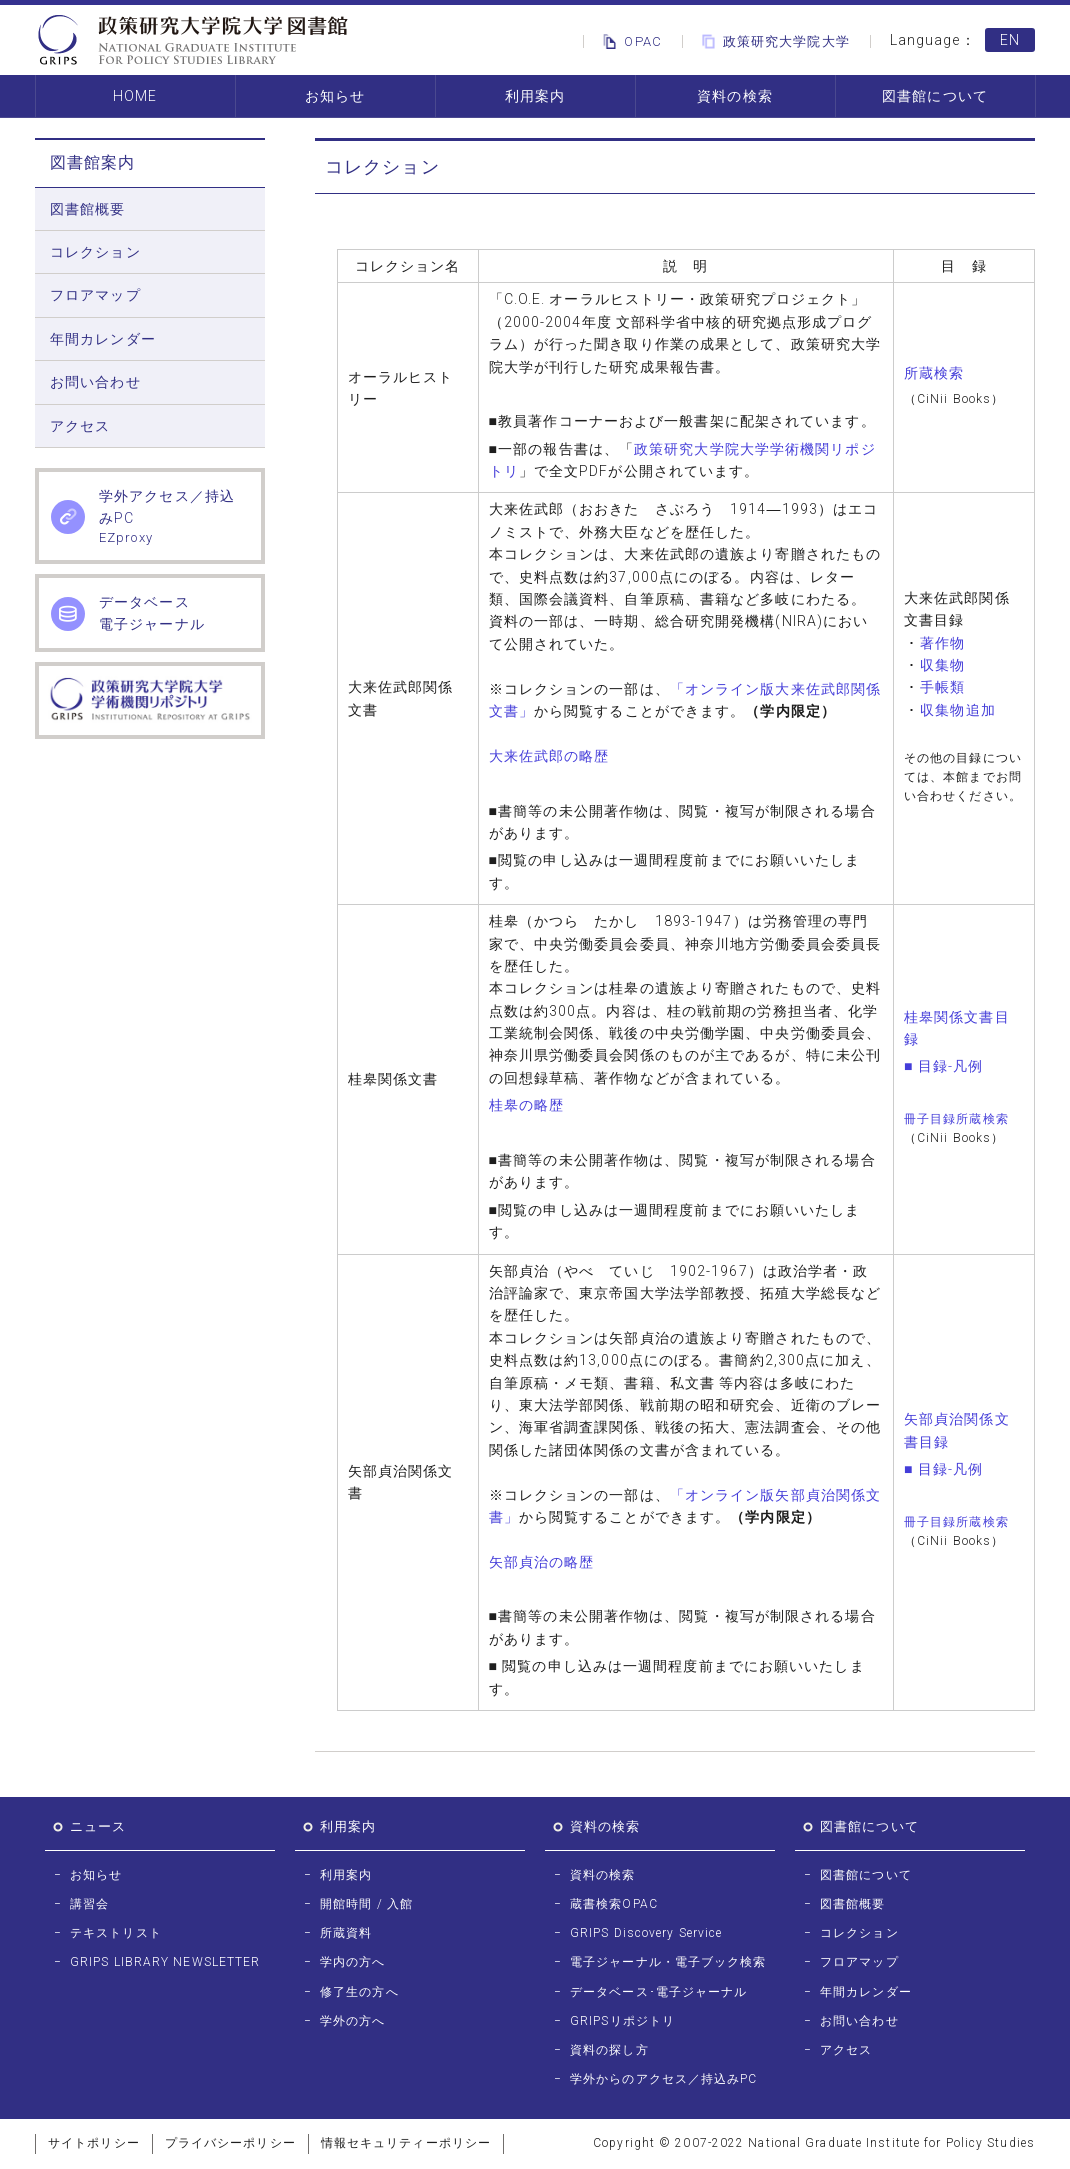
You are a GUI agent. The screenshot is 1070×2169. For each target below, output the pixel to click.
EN (1010, 40)
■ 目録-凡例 (943, 1066)
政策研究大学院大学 (772, 41)
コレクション (95, 252)
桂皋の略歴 (527, 1105)
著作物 (942, 643)
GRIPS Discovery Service (646, 1933)
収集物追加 (958, 710)
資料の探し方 (609, 2050)
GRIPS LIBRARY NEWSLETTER (165, 1962)
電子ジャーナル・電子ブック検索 (668, 1962)
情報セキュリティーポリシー (406, 2143)
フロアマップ (95, 295)
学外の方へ (353, 2021)
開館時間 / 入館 (366, 1904)
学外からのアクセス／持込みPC (664, 2079)
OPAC (628, 41)
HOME (135, 96)
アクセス (80, 426)
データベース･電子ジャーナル (658, 1992)
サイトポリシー (94, 2143)
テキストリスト (116, 1933)
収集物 (942, 665)
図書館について (935, 96)
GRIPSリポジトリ (622, 2021)
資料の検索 (735, 96)
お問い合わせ (95, 382)
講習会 (89, 1904)
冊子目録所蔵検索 (956, 1119)
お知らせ (335, 96)
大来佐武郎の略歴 (549, 756)
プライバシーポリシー (230, 2143)
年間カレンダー (103, 339)
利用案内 (535, 96)
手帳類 (942, 687)
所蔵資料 (346, 1933)
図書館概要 (88, 209)
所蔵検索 (934, 373)
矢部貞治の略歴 (542, 1562)
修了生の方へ (359, 1992)
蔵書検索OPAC (614, 1904)
